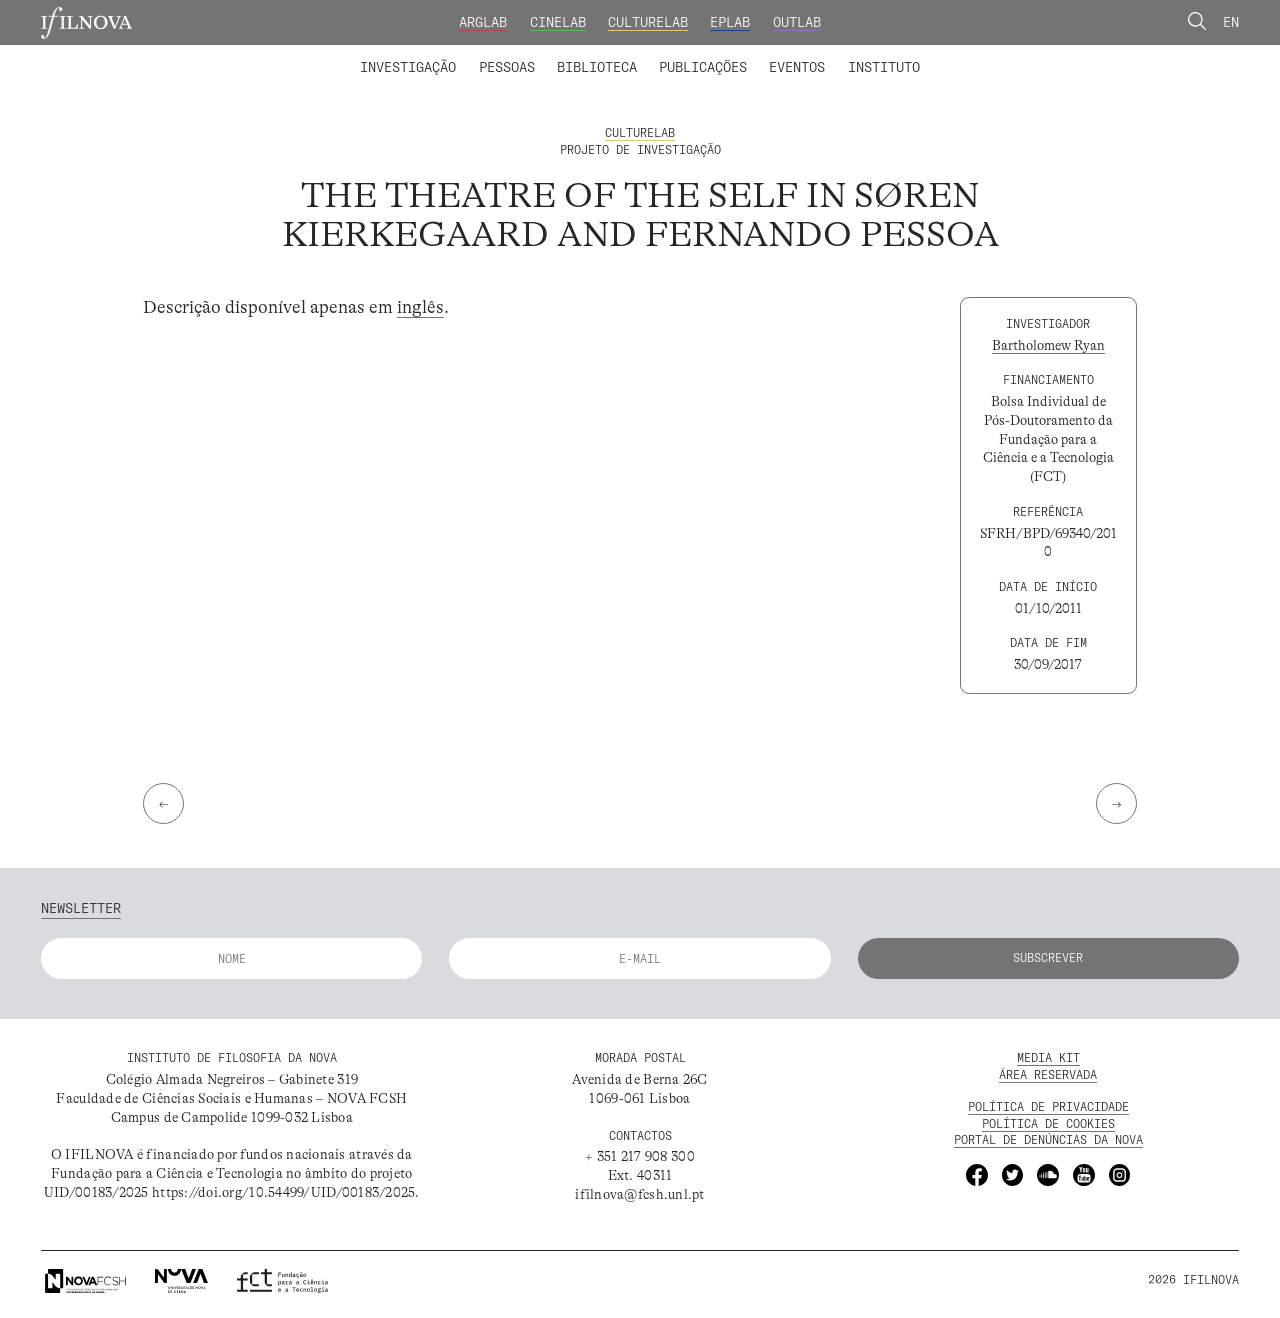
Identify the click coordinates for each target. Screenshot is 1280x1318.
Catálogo (559, 54)
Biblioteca (597, 67)
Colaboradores (588, 54)
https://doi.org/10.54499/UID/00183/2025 (283, 1192)
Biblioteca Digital (681, 54)
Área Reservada (1048, 1074)
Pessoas (507, 67)
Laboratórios (315, 54)
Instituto (884, 67)
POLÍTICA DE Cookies (1048, 1123)
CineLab (558, 22)
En (1231, 22)
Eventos (797, 67)
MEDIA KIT (1048, 1057)
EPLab (730, 22)
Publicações (703, 67)
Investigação (408, 67)
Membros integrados (445, 54)
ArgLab (483, 22)
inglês (420, 307)
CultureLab (648, 22)
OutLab (797, 22)
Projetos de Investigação (477, 54)
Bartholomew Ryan (1048, 345)
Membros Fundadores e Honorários (783, 54)
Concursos (978, 54)
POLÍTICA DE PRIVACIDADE (1048, 1106)
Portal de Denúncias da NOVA (1048, 1139)
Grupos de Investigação (680, 54)
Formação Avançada (855, 54)
